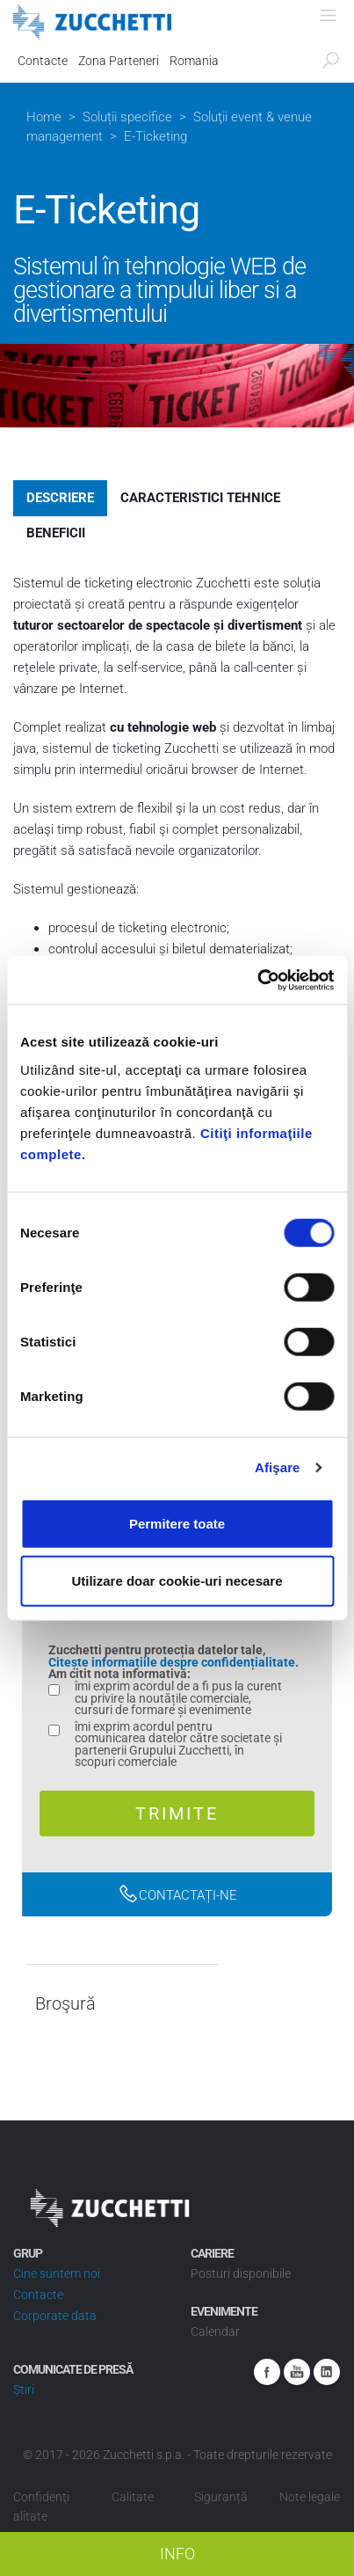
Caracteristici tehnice (200, 498)
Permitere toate (177, 1522)
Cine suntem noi (56, 2273)
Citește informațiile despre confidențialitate (171, 1662)
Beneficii (55, 533)
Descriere (60, 498)
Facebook (267, 2372)
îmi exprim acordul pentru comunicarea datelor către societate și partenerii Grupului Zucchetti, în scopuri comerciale (178, 1745)
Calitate (133, 2497)
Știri (23, 2390)
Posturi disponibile (241, 2273)
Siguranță (221, 2497)
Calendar (215, 2331)
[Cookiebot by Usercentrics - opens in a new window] (257, 979)
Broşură (65, 2004)
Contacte (43, 61)
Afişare (277, 1467)
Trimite (177, 1813)
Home (43, 117)
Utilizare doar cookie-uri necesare (176, 1580)
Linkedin (327, 2372)
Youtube (297, 2372)
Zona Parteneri (118, 61)
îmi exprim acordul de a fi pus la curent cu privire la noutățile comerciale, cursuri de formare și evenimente (178, 1699)
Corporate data (55, 2316)
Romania (194, 61)
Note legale (309, 2497)
